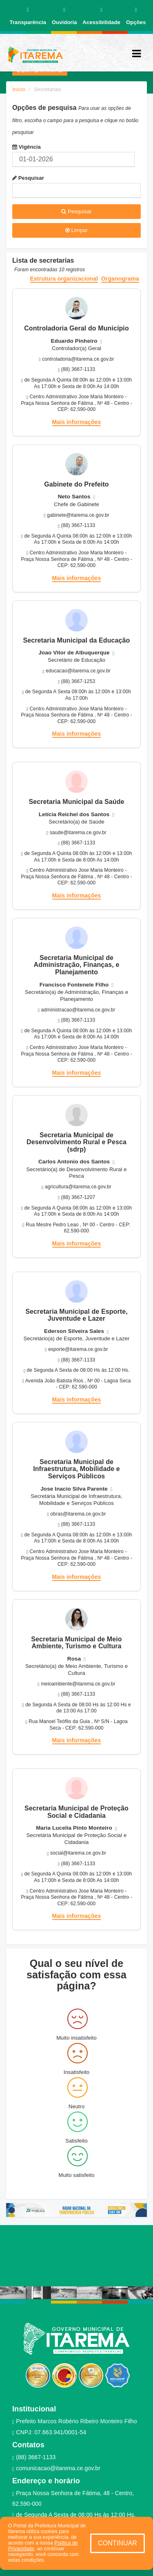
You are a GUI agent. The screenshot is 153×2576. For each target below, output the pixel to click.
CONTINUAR (117, 2543)
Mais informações (76, 422)
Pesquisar (28, 178)
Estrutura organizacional (64, 279)
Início (18, 89)
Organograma (120, 279)
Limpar (76, 230)
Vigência (26, 147)
